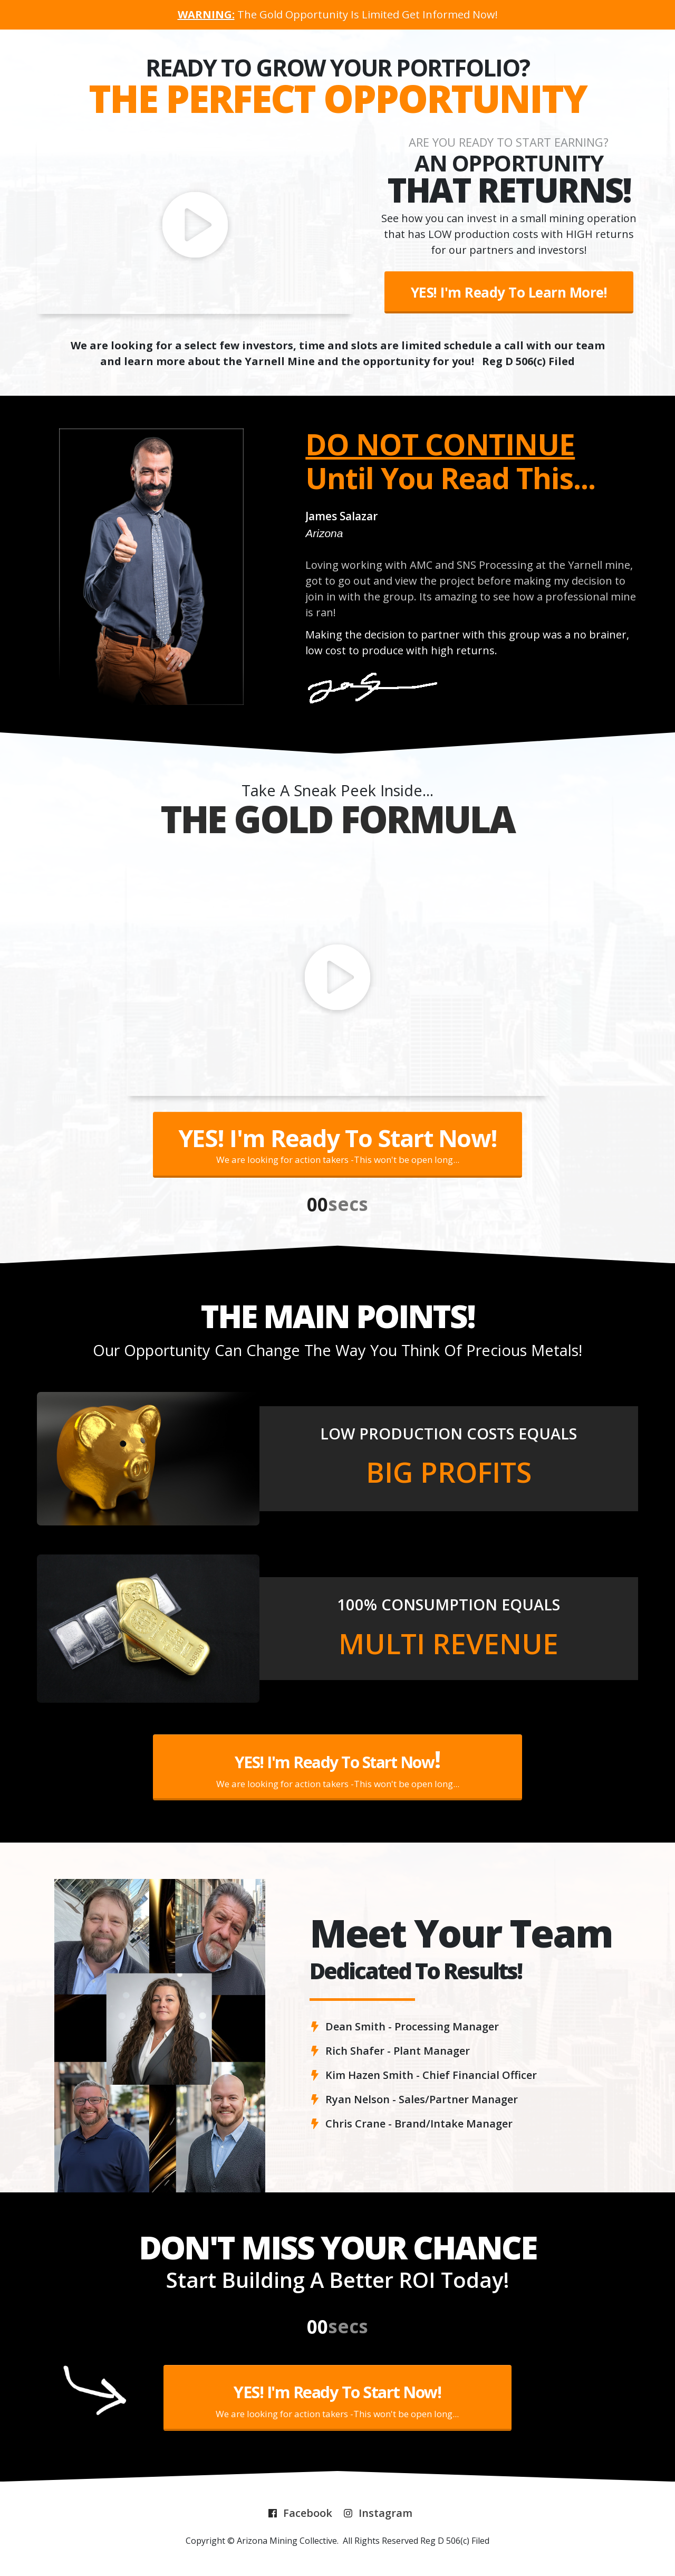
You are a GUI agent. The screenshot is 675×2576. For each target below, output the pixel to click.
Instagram (385, 2513)
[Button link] (508, 292)
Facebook (307, 2513)
